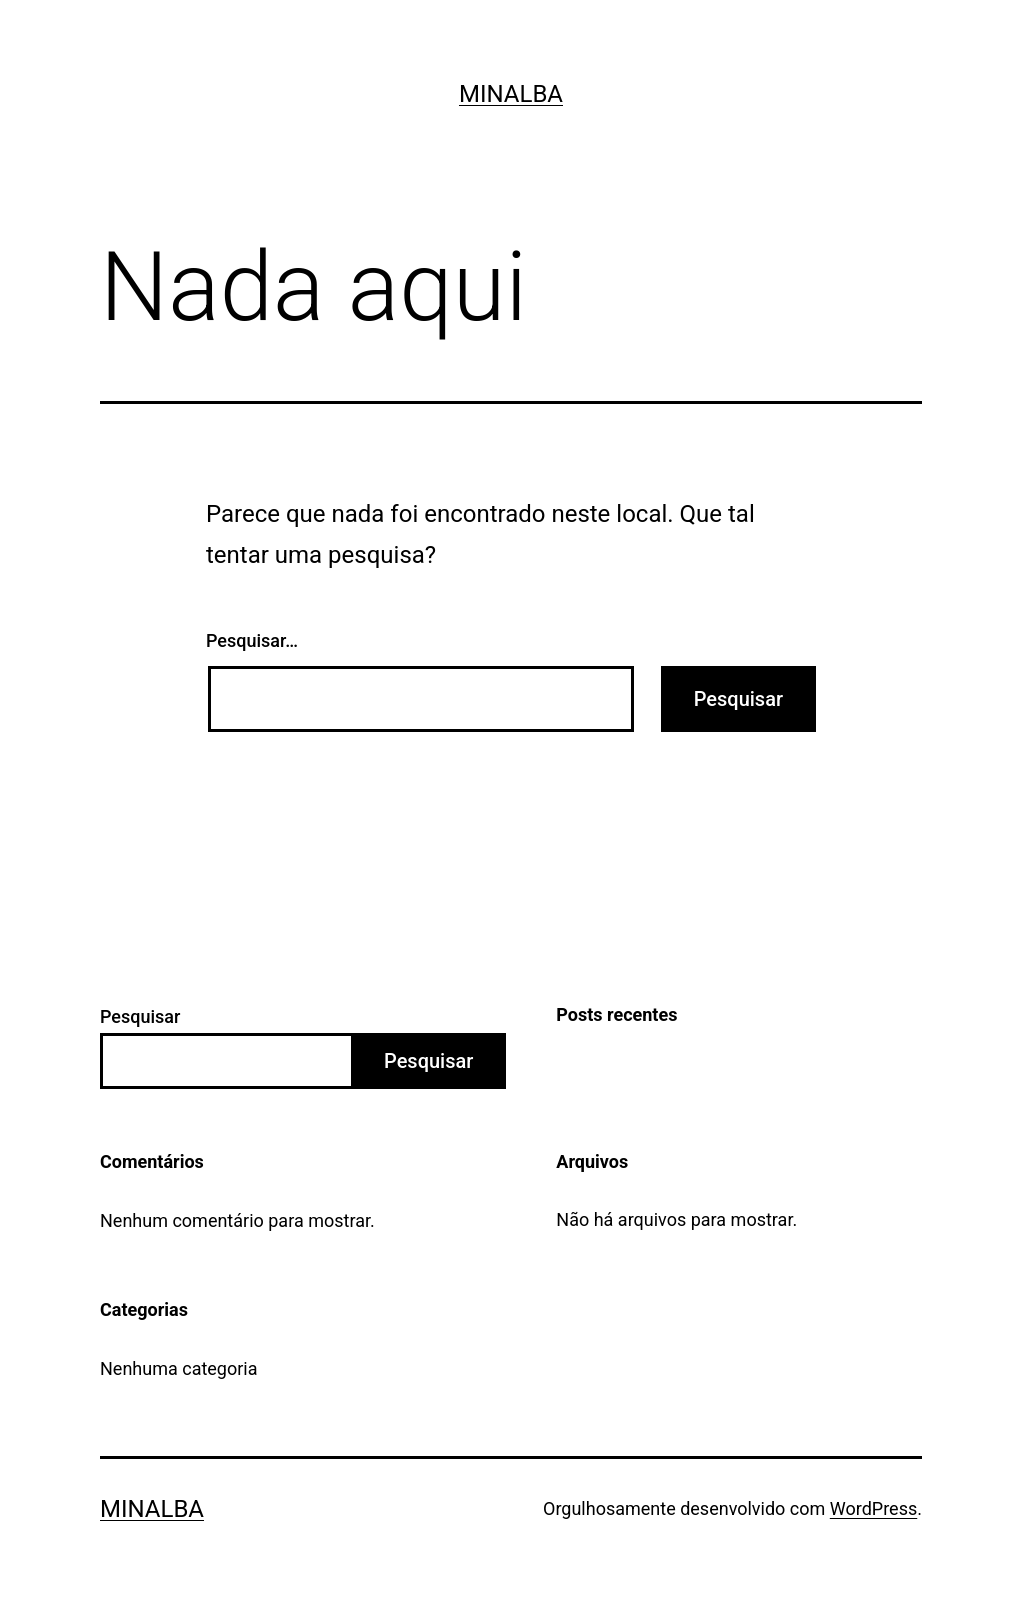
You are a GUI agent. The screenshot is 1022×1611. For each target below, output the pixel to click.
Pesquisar (140, 1016)
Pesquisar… (252, 640)
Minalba (511, 94)
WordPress (873, 1508)
